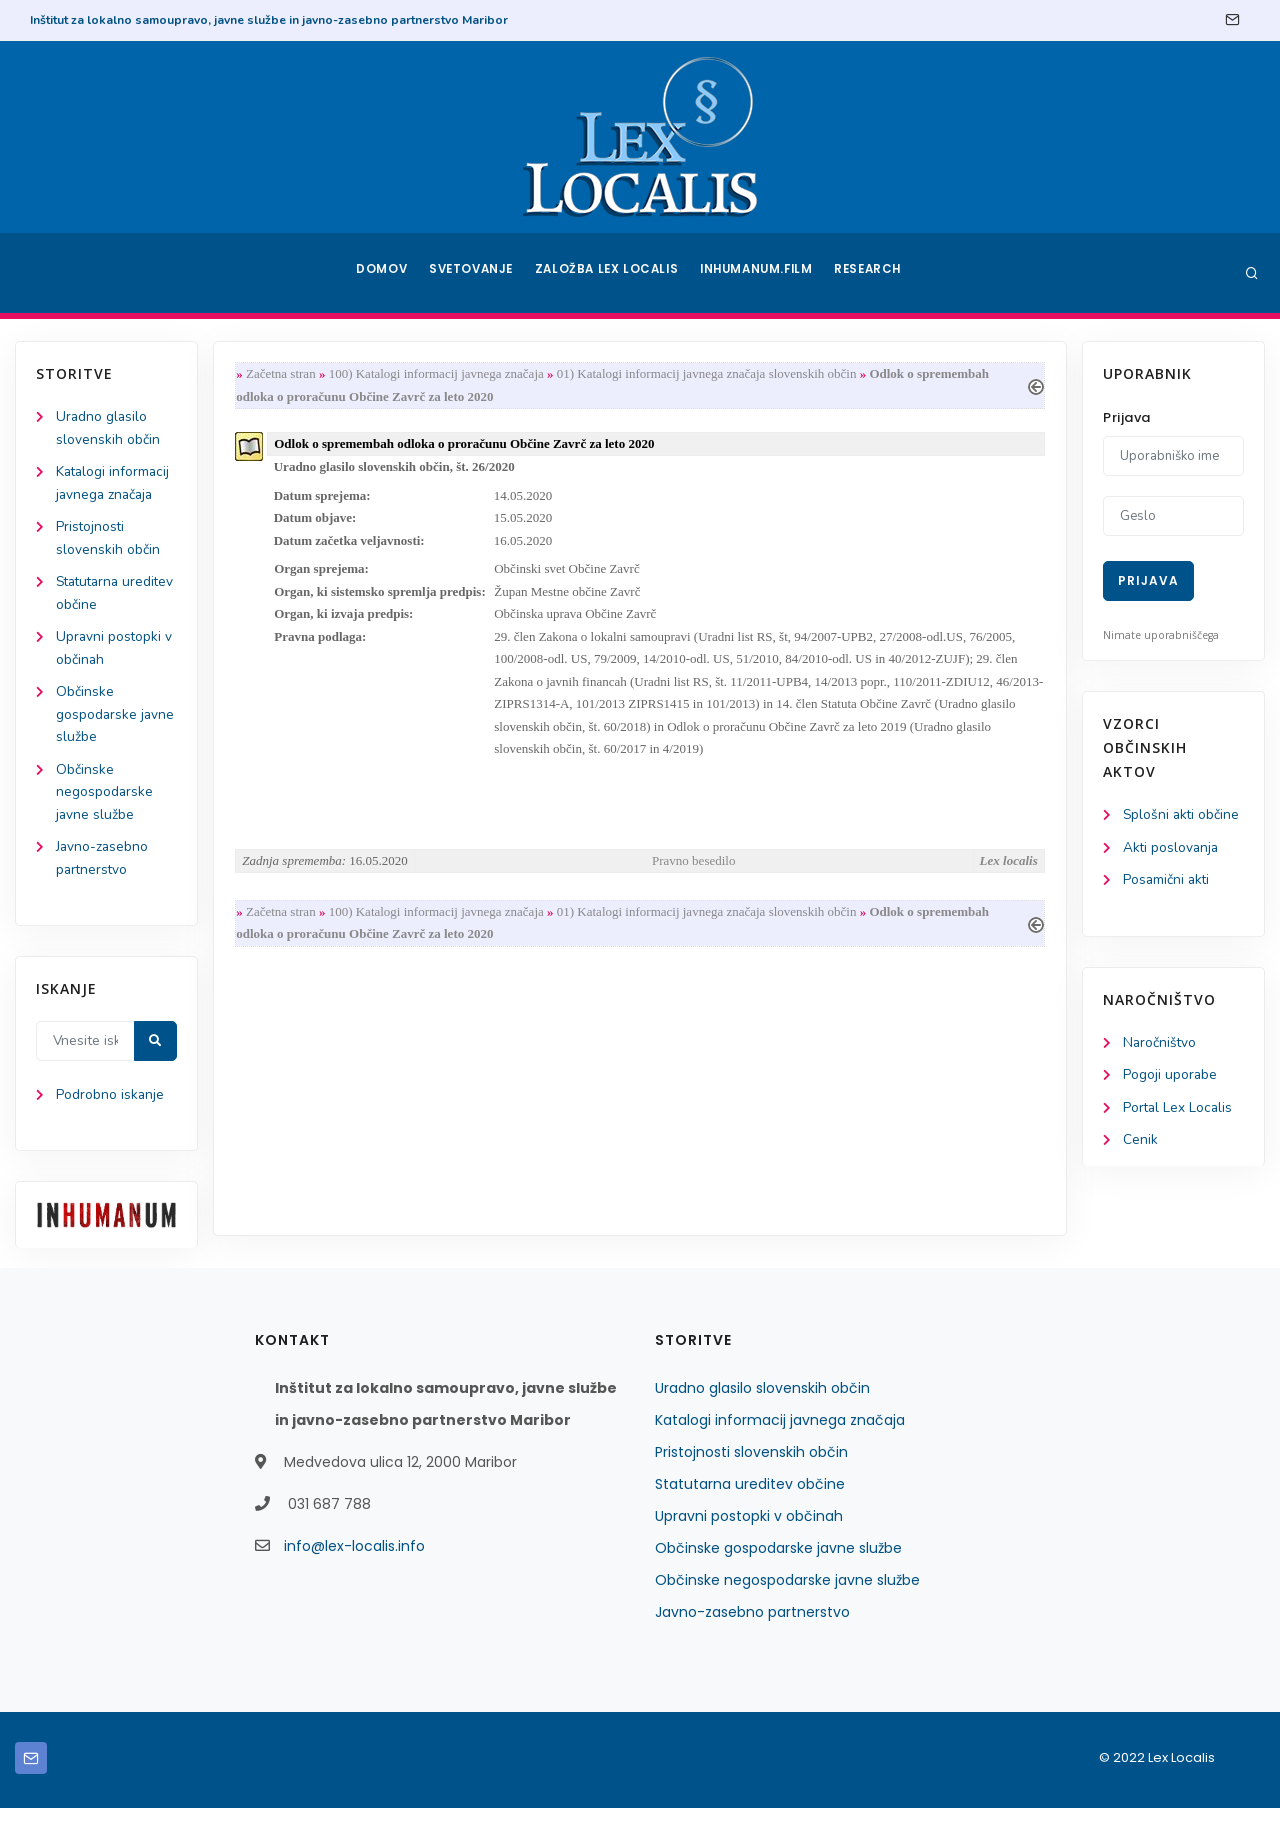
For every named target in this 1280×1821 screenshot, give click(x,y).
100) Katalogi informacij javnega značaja (440, 374)
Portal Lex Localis (1179, 1111)
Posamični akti (1167, 881)
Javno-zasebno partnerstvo (752, 1625)
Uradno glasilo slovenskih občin (762, 1401)
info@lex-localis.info (354, 1559)
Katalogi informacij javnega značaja (780, 1433)
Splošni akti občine (1182, 815)
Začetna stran (285, 374)
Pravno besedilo (693, 872)
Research (871, 273)
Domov (380, 273)
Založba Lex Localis (610, 273)
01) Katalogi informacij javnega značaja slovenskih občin (711, 374)
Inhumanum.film (758, 273)
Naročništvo (1160, 1045)
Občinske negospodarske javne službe (105, 801)
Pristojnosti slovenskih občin (751, 1465)
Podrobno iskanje (110, 1108)
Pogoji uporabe (1170, 1078)
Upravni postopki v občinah (749, 1529)
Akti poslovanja (1172, 848)
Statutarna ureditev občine (750, 1497)
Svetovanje (474, 273)
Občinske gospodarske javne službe (116, 722)
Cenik (1140, 1144)
